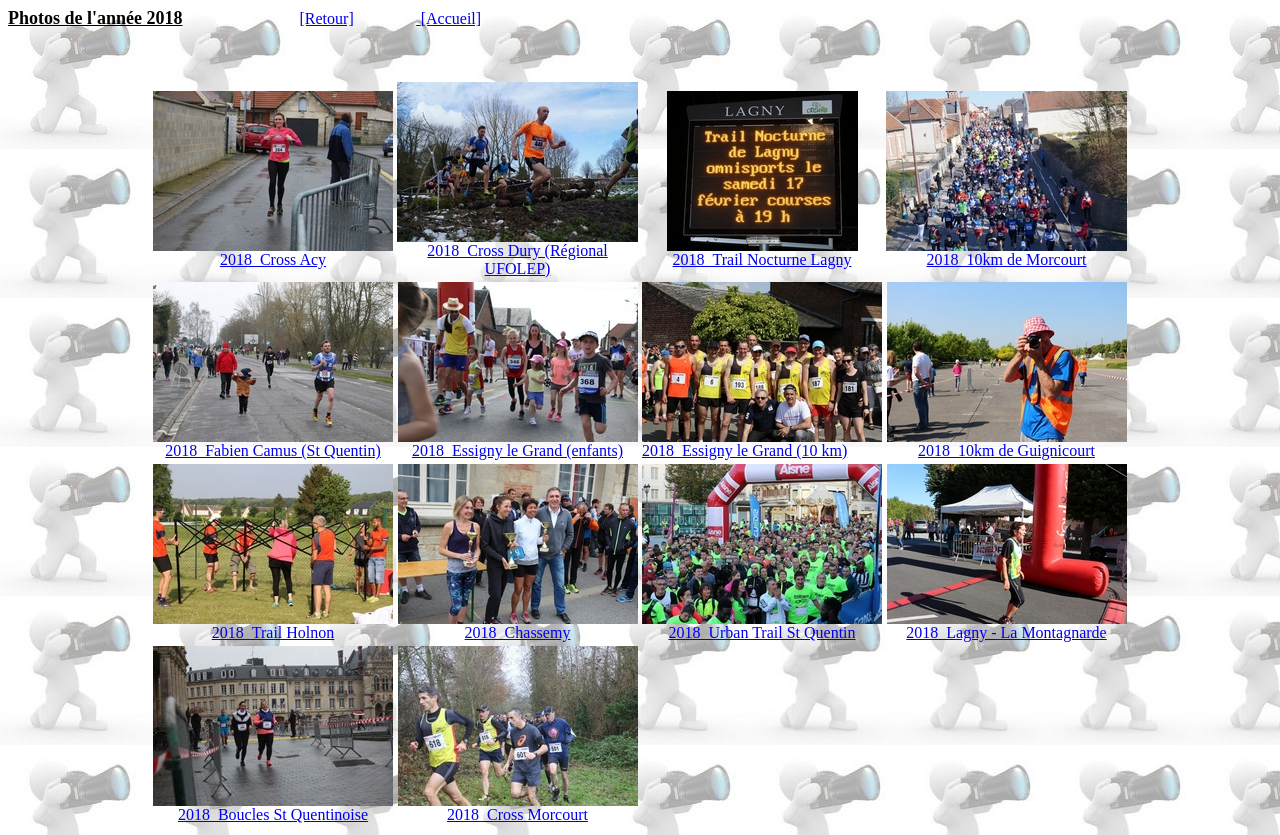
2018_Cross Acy (273, 259)
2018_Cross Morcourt (518, 807)
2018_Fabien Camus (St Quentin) (273, 450)
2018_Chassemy (518, 632)
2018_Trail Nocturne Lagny (762, 259)
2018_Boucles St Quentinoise (273, 807)
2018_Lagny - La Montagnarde (1007, 625)
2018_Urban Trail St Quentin (762, 625)
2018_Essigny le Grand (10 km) (762, 443)
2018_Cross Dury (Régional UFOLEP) (517, 259)
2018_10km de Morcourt (1007, 259)
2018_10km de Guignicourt (1007, 443)
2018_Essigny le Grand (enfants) (517, 450)
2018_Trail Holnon (273, 625)
